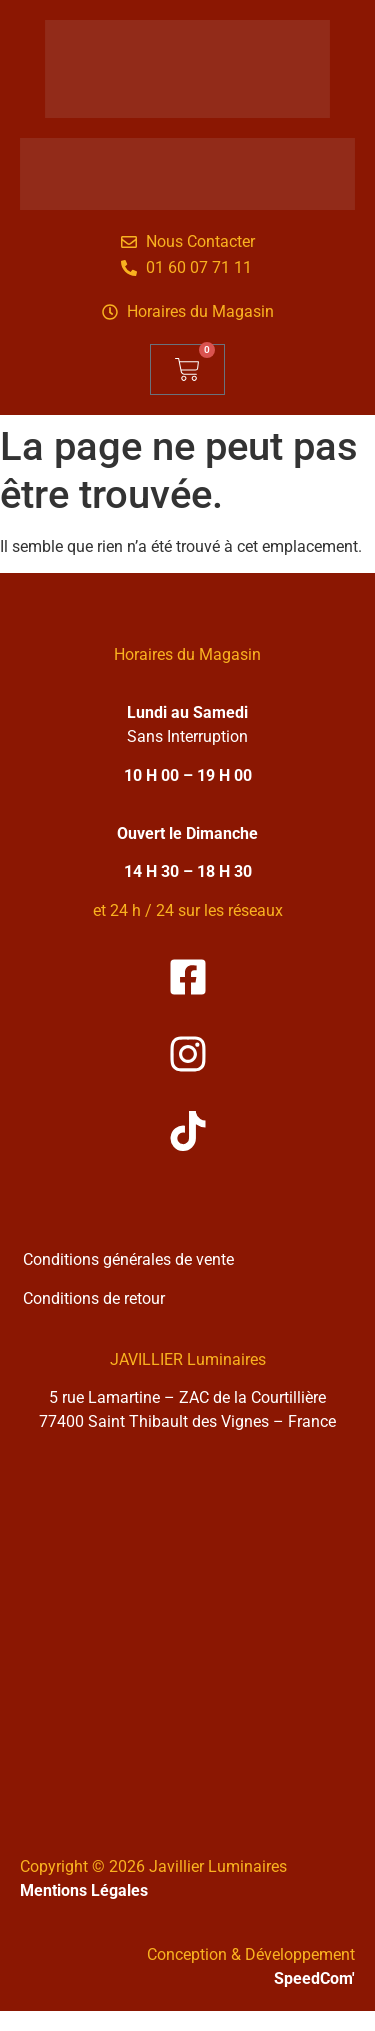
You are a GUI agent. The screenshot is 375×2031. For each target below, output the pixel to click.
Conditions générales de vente (128, 1259)
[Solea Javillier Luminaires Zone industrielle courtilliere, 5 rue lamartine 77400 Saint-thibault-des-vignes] (187, 1629)
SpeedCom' (314, 1978)
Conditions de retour (94, 1298)
